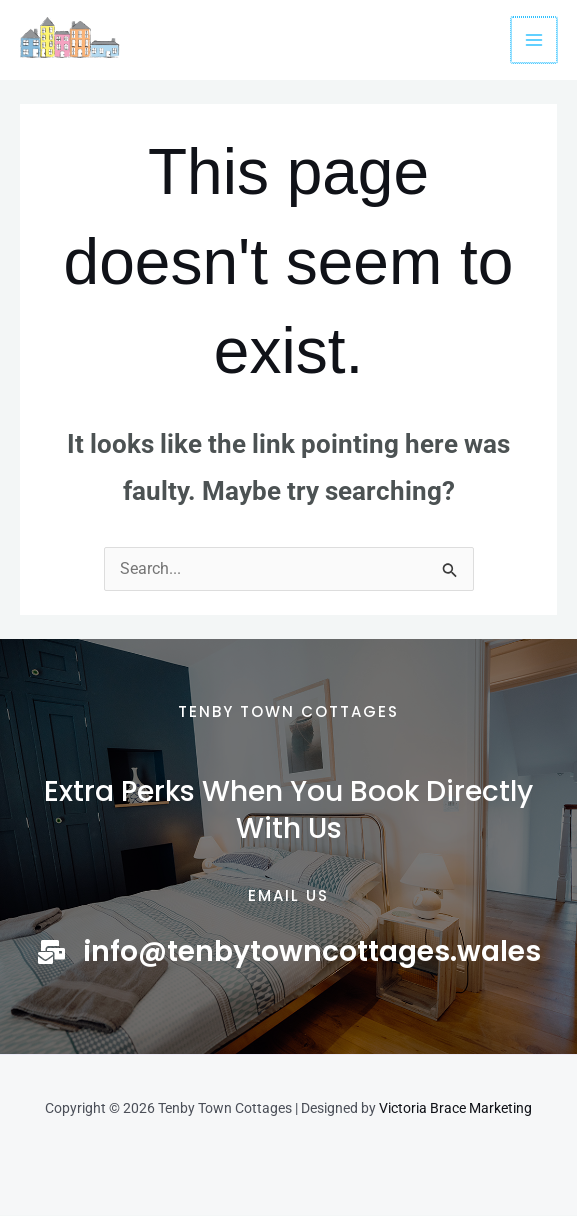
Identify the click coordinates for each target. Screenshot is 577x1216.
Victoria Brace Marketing (455, 1109)
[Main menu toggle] (535, 40)
